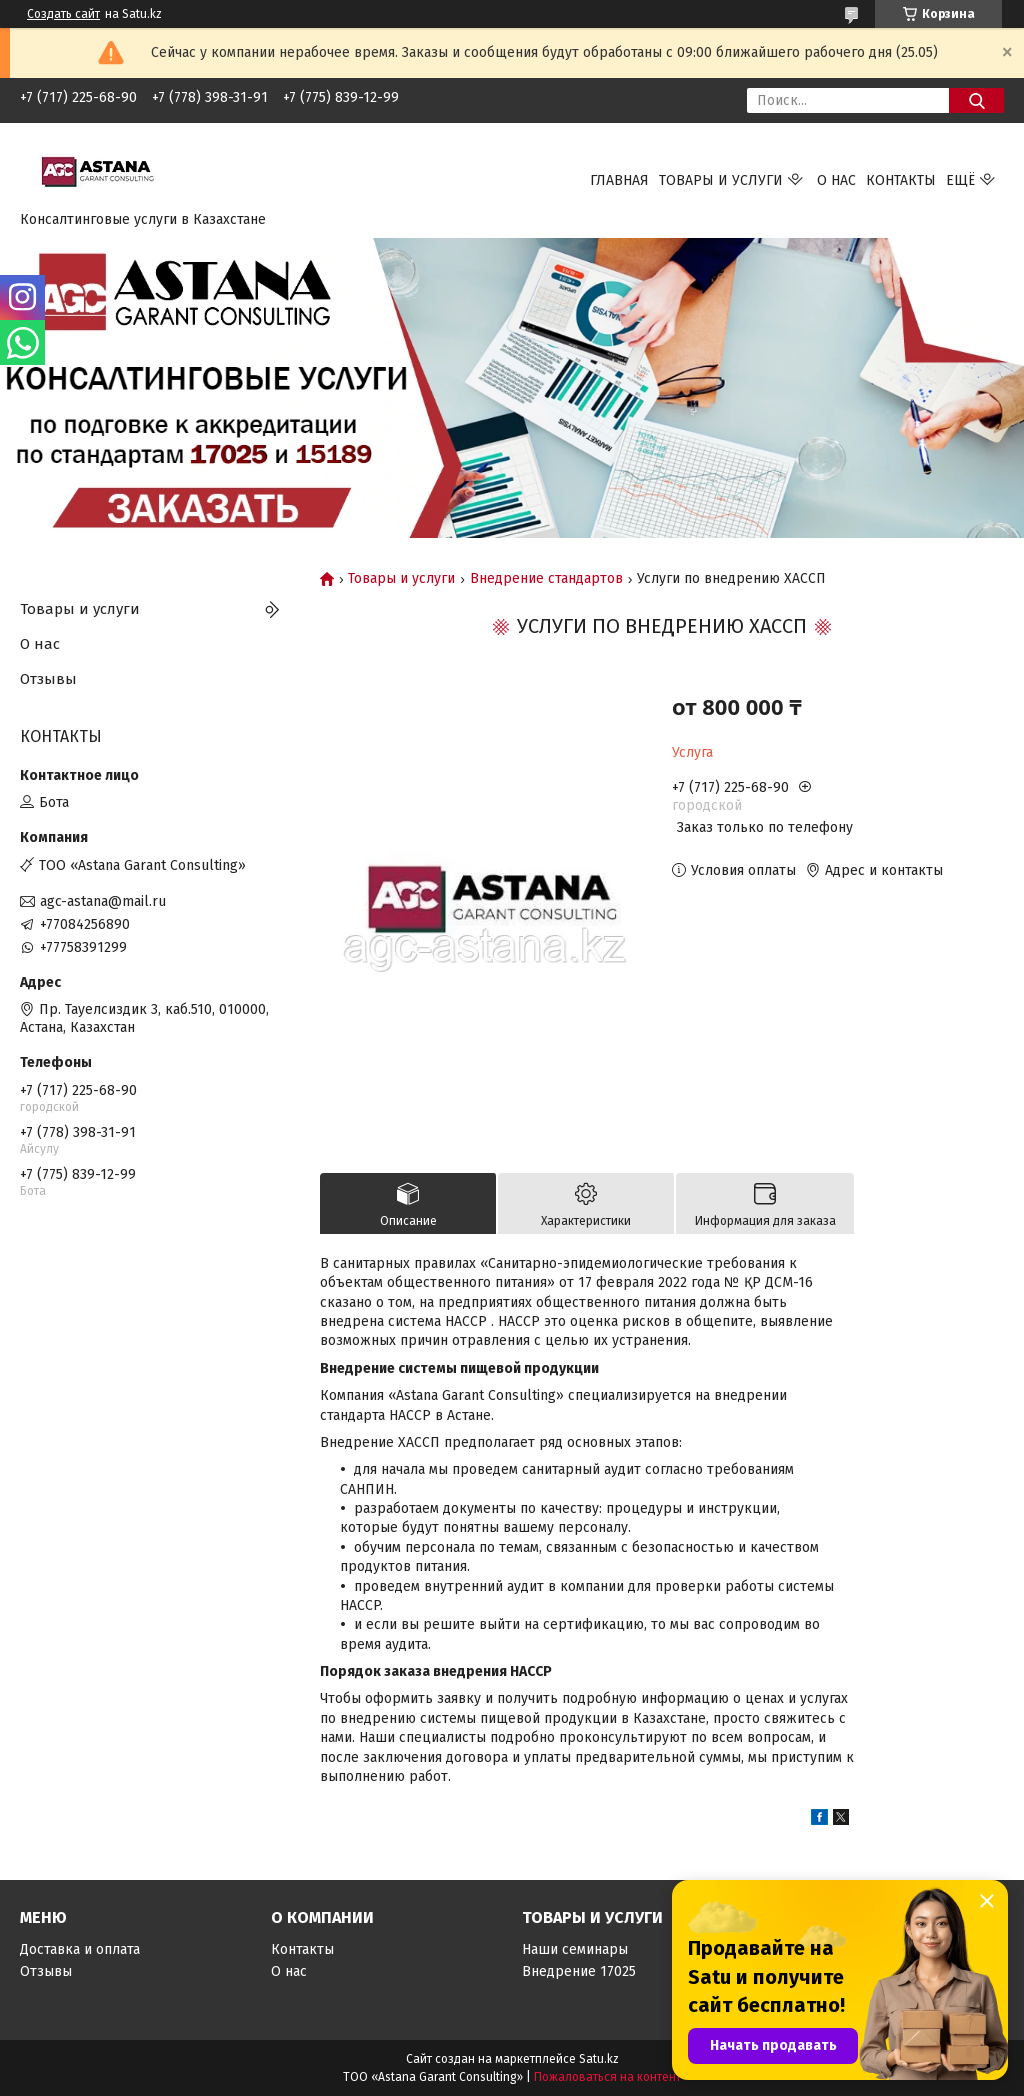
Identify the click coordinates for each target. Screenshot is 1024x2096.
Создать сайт (63, 14)
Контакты (901, 180)
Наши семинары (575, 1949)
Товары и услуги (721, 180)
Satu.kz (599, 2059)
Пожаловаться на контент (607, 2077)
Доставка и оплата (80, 1949)
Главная (619, 180)
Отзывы (48, 679)
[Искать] (976, 100)
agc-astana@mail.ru (103, 901)
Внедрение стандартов (546, 579)
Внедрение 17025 (579, 1971)
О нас (836, 180)
